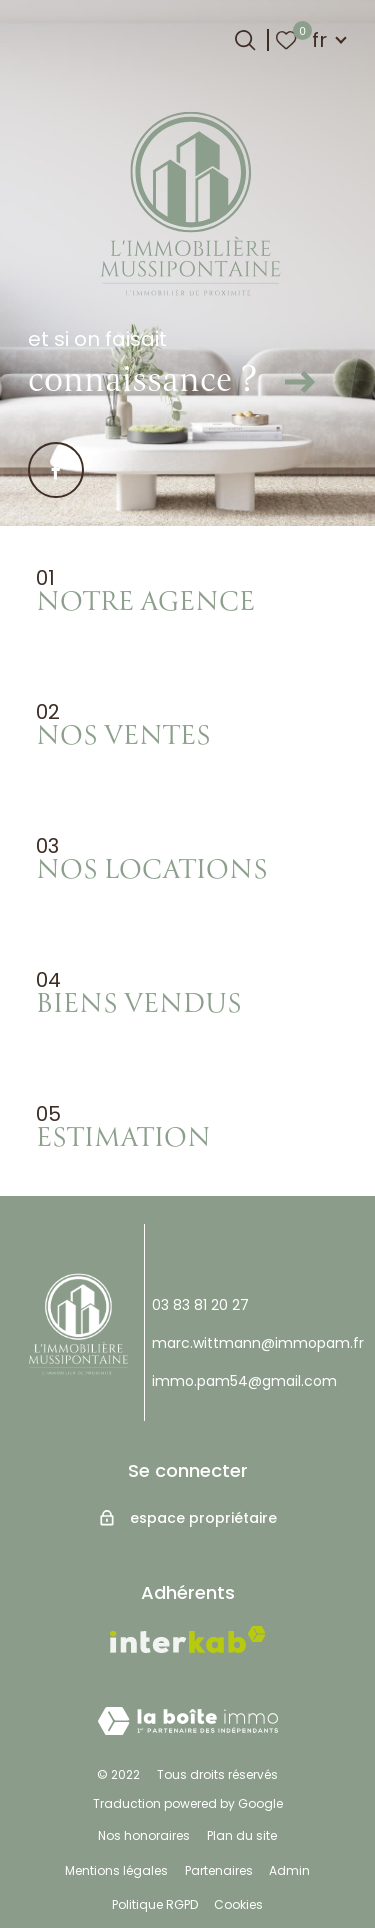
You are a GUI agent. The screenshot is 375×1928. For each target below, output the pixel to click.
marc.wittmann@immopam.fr (258, 1343)
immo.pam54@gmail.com (244, 1381)
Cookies (238, 1904)
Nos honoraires (144, 1835)
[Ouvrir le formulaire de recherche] (245, 40)
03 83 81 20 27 (200, 1305)
